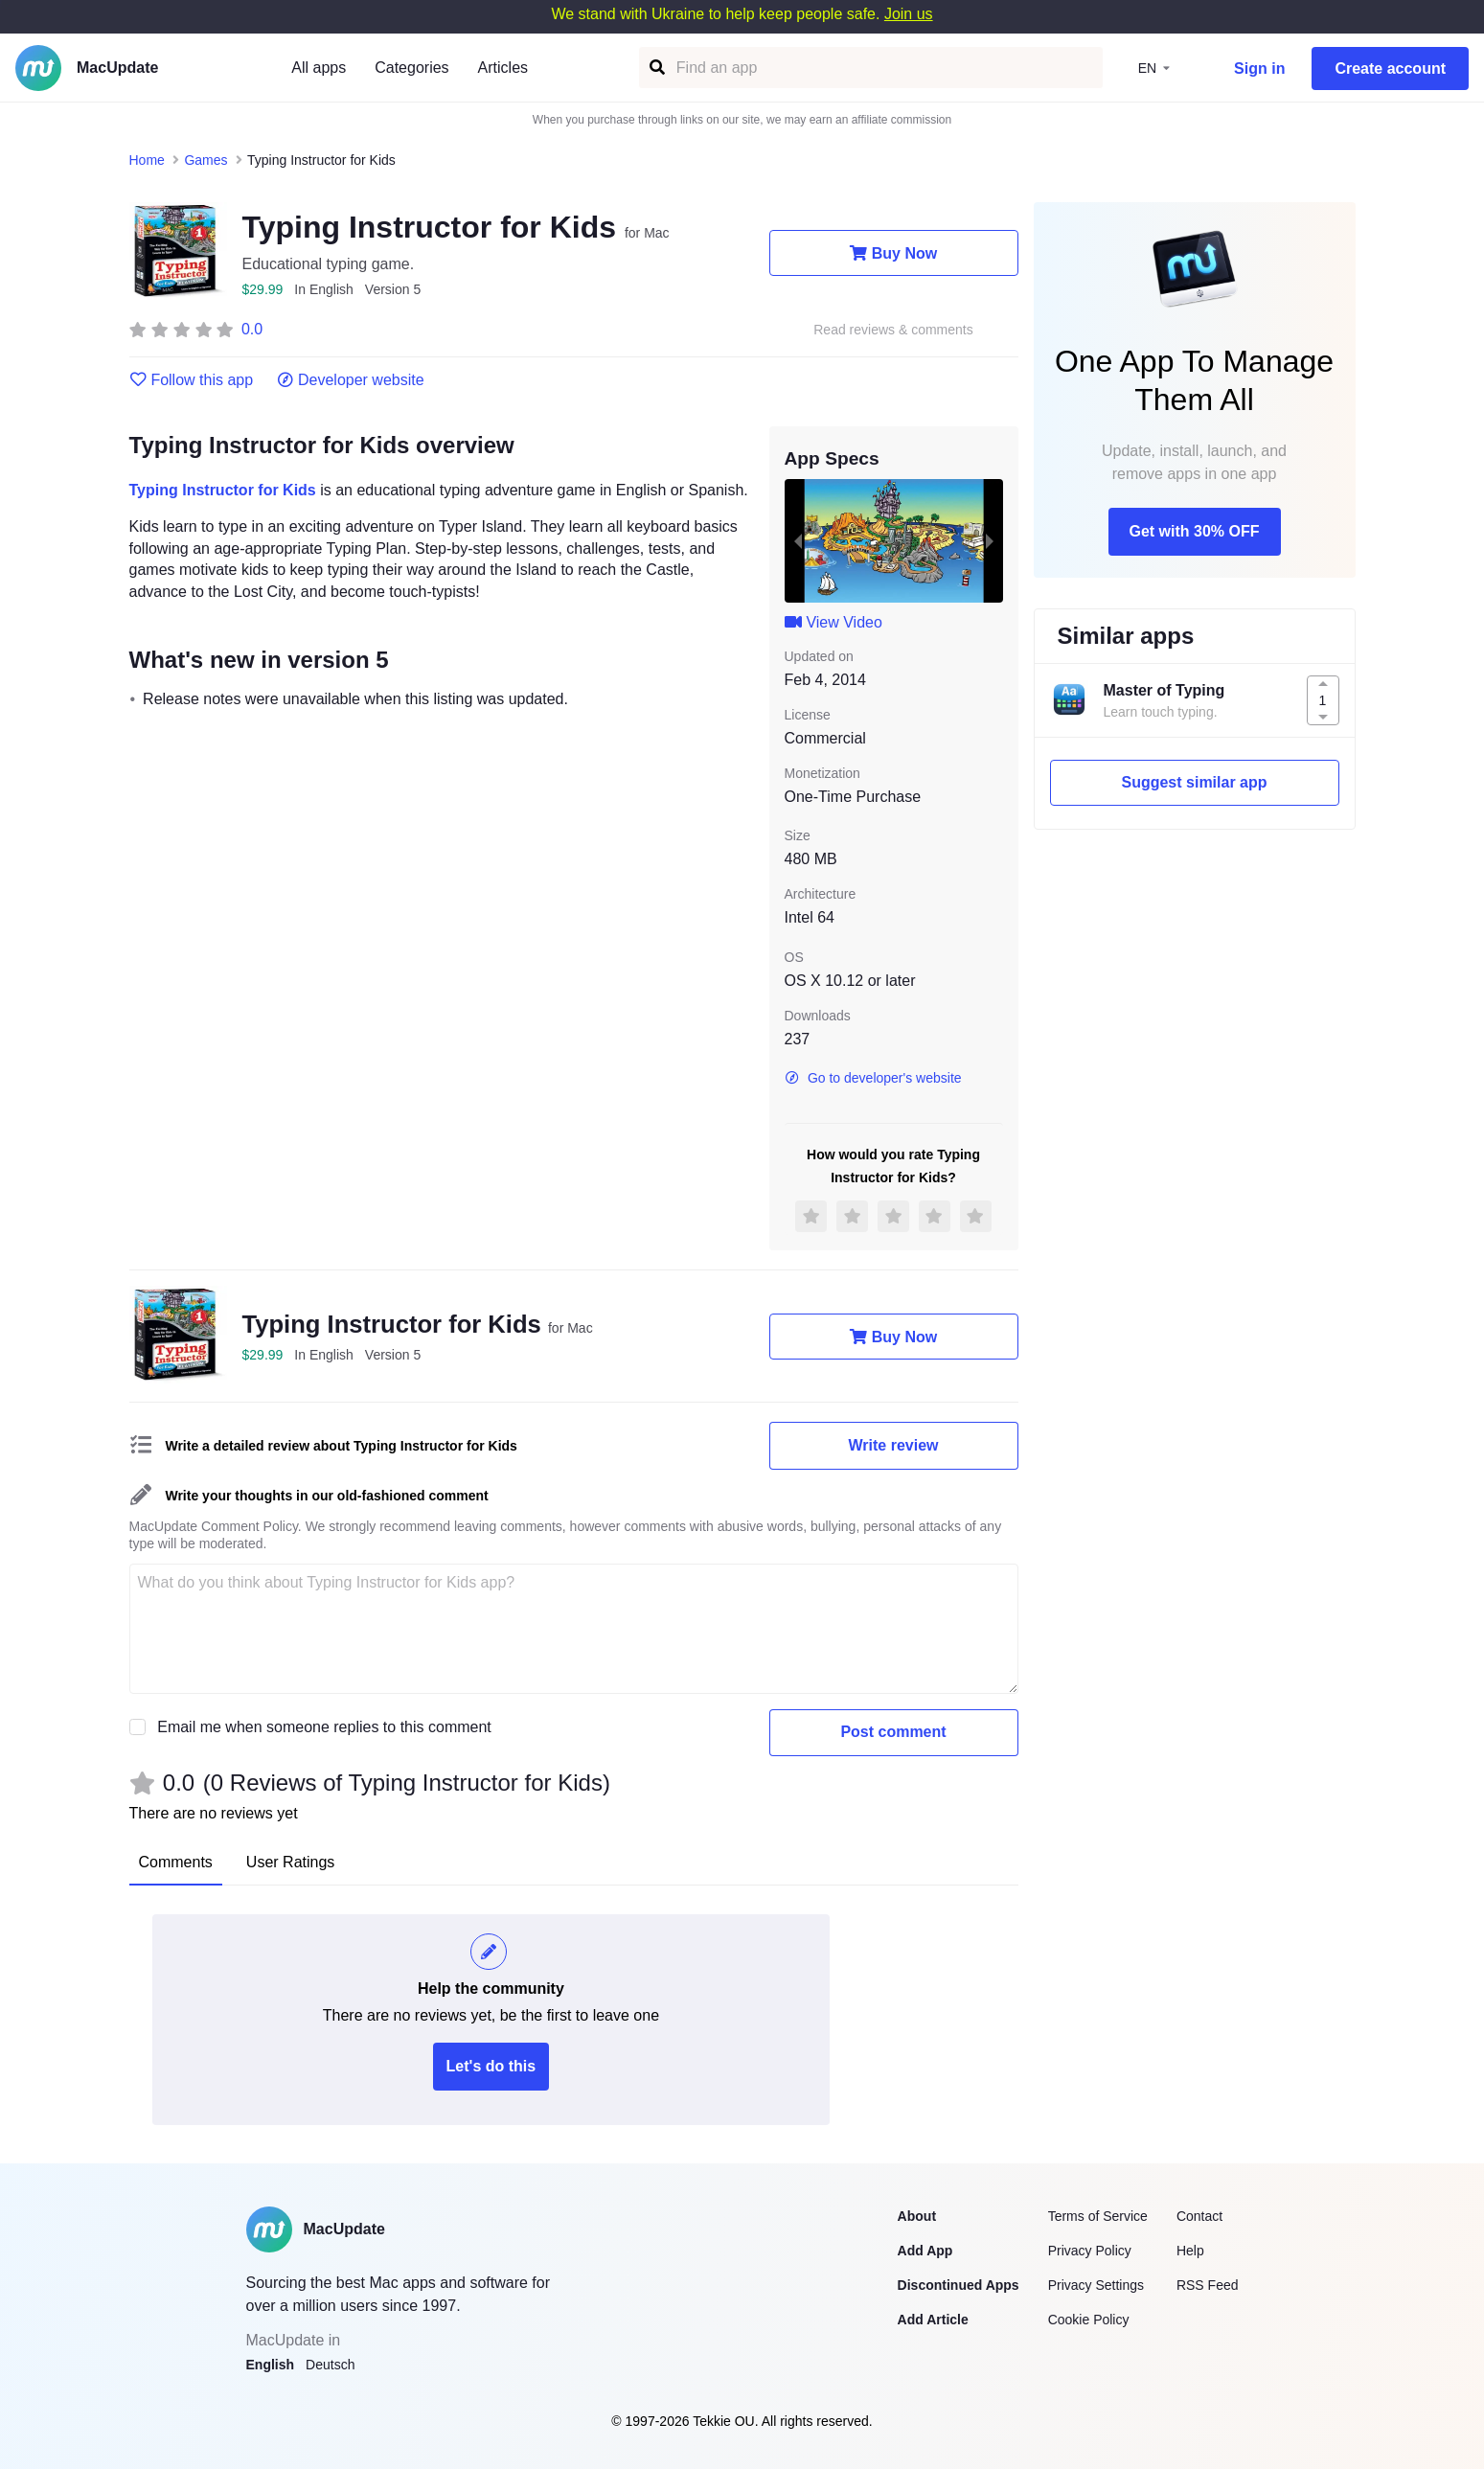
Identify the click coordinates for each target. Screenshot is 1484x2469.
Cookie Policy (1089, 2319)
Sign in (1259, 68)
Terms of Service (1098, 2216)
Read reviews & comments (893, 330)
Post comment (893, 1732)
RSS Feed (1207, 2285)
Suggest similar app (1194, 782)
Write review (894, 1445)
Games (205, 160)
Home (147, 160)
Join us (908, 14)
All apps (318, 67)
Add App (925, 2250)
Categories (411, 67)
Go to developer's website (873, 1077)
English (270, 2364)
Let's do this (491, 2066)
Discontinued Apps (958, 2285)
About (917, 2216)
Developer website (350, 380)
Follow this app (191, 380)
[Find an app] (656, 68)
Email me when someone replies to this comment (324, 1727)
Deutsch (330, 2364)
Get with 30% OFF (1194, 531)
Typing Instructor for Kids (222, 490)
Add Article (933, 2319)
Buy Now (893, 252)
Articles (503, 67)
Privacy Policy (1089, 2250)
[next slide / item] (989, 540)
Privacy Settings (1096, 2285)
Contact (1199, 2216)
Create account (1390, 68)
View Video (833, 622)
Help (1190, 2250)
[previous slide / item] (798, 540)
